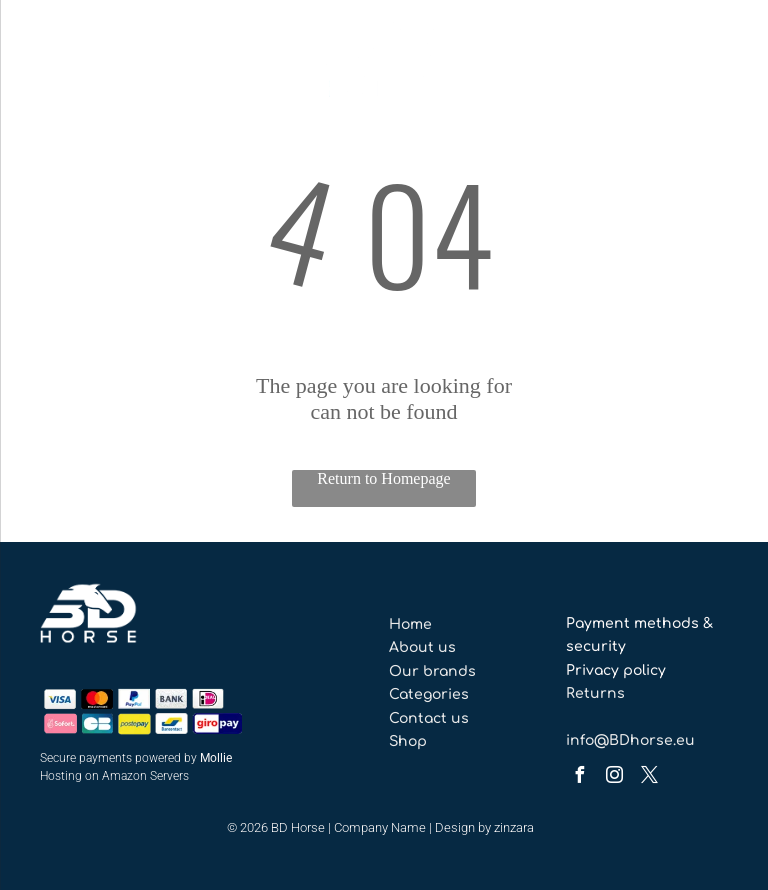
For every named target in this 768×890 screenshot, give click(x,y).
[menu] (44, 63)
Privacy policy (616, 670)
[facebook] (579, 777)
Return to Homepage (383, 478)
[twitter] (649, 777)
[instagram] (614, 777)
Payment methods (632, 623)
